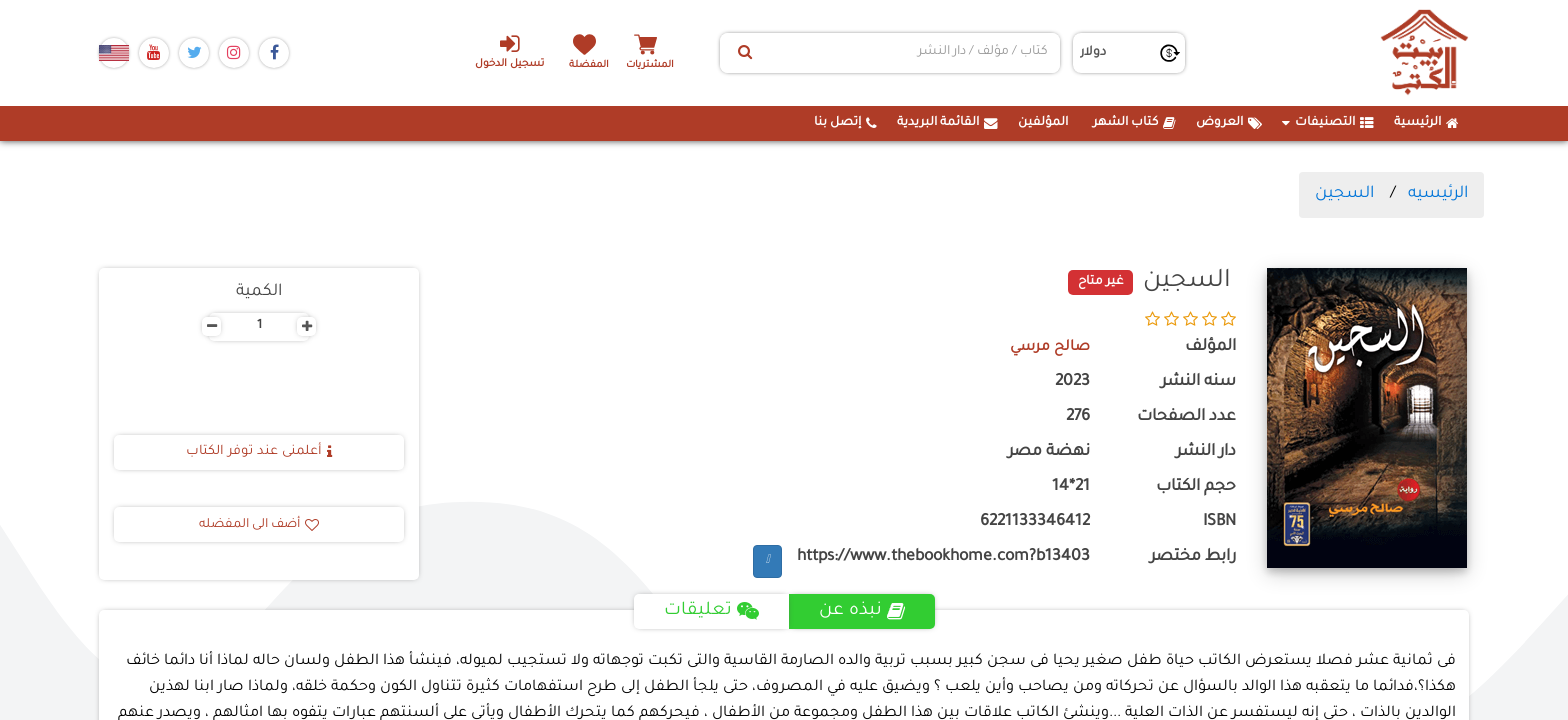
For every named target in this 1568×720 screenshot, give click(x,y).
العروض (1229, 123)
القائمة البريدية (947, 123)
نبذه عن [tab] (862, 611)
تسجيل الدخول (502, 51)
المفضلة (594, 64)
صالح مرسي (1046, 347)
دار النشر (1206, 452)
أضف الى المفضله (259, 525)
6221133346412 (1035, 522)
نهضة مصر (1049, 452)
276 (1078, 417)
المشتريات (663, 64)
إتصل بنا (845, 123)
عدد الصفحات (1186, 417)
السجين (1344, 194)
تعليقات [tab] (710, 611)
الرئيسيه (1438, 194)
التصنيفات (1328, 123)
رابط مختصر (1193, 557)
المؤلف (1210, 347)
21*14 (1071, 487)
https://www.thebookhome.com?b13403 (943, 557)
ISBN (1219, 522)
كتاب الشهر (1134, 123)
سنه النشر (1198, 382)
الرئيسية (1426, 123)
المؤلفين (1043, 123)
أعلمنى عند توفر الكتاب (259, 452)
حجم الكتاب (1196, 487)
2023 (1072, 382)
